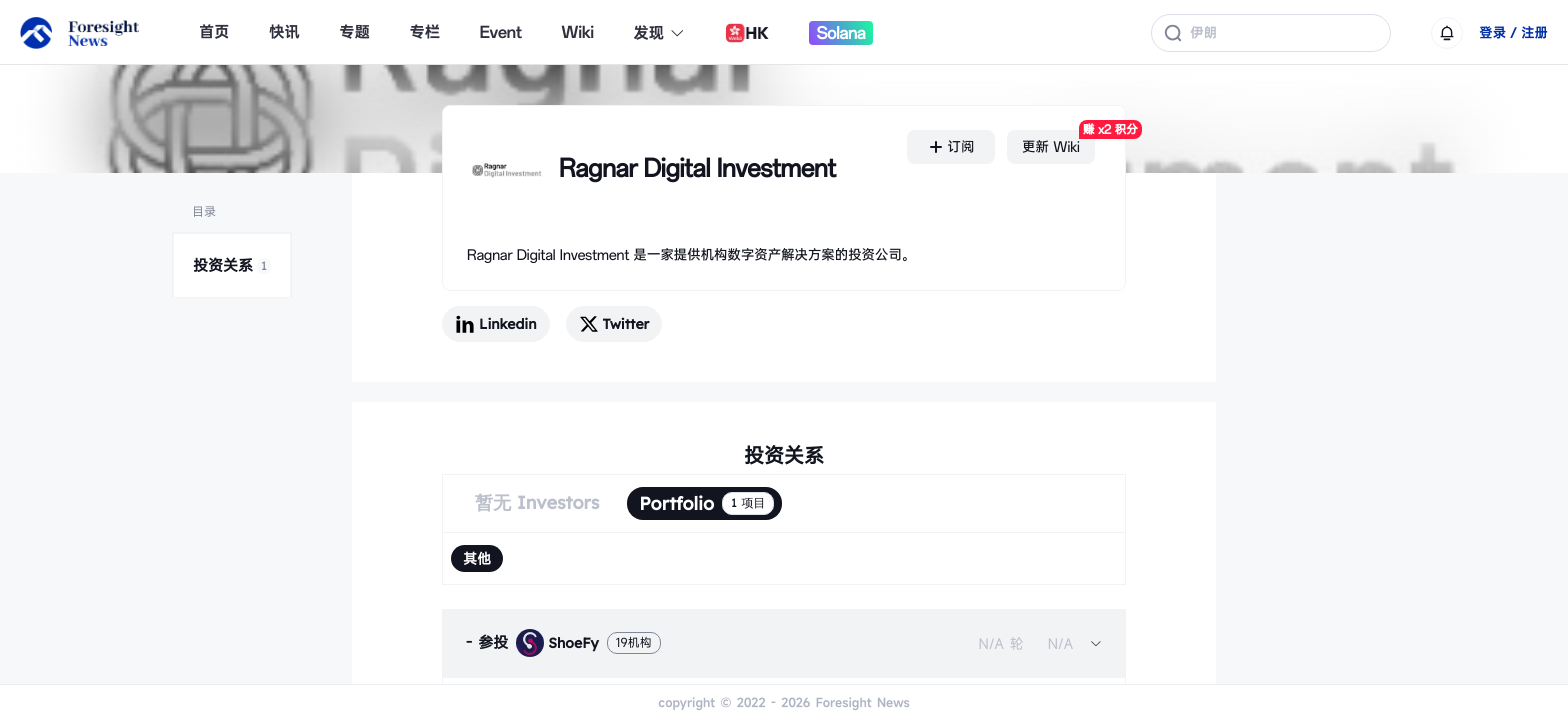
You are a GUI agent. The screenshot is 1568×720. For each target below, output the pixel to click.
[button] (784, 643)
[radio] (477, 558)
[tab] (784, 643)
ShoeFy (557, 643)
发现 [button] (660, 33)
